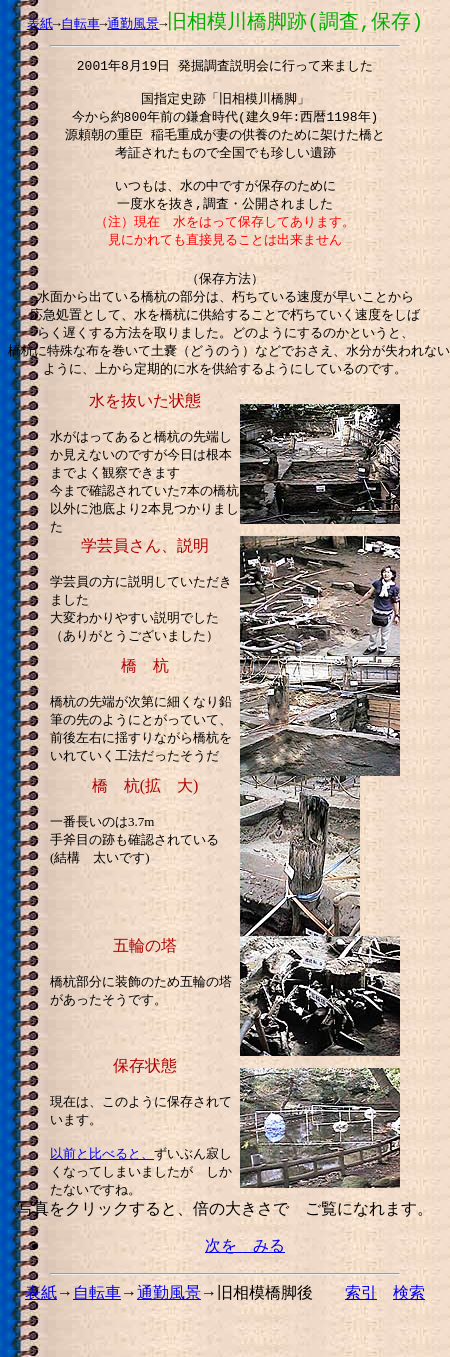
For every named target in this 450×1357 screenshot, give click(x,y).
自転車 (80, 24)
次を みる (245, 1269)
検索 (409, 1316)
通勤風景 (133, 24)
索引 (361, 1316)
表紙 (40, 24)
